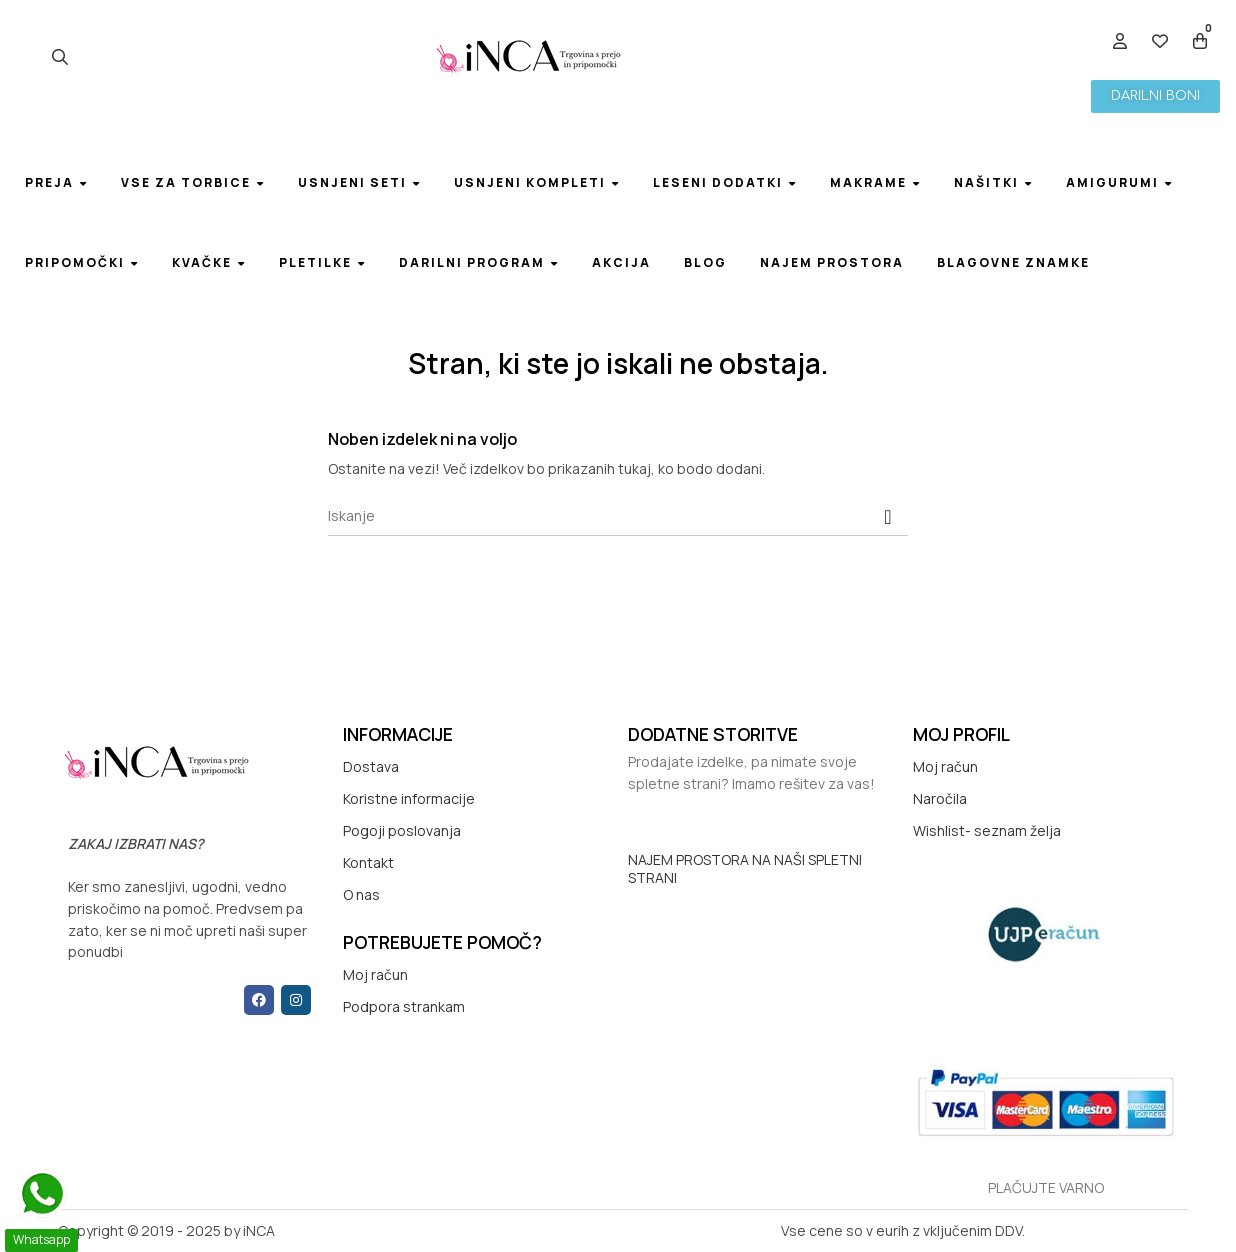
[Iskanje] (618, 516)
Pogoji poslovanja (402, 830)
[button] (1155, 96)
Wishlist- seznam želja (987, 830)
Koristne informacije (409, 798)
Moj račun (375, 974)
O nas (361, 894)
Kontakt (368, 862)
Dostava (371, 766)
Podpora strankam (404, 1006)
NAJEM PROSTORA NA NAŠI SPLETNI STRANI (745, 868)
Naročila (940, 798)
